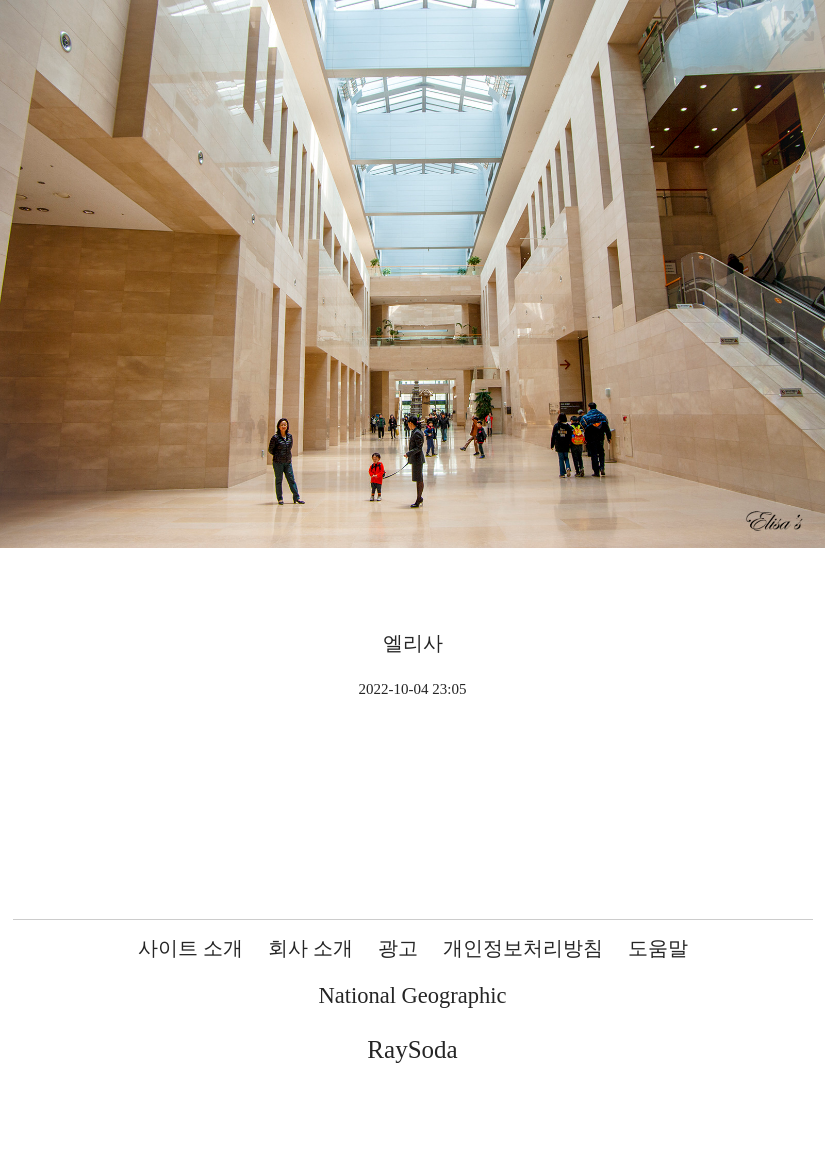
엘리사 (413, 643)
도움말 (658, 948)
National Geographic (412, 995)
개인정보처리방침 (523, 948)
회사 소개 (310, 948)
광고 (398, 948)
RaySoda (412, 1049)
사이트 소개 (190, 948)
